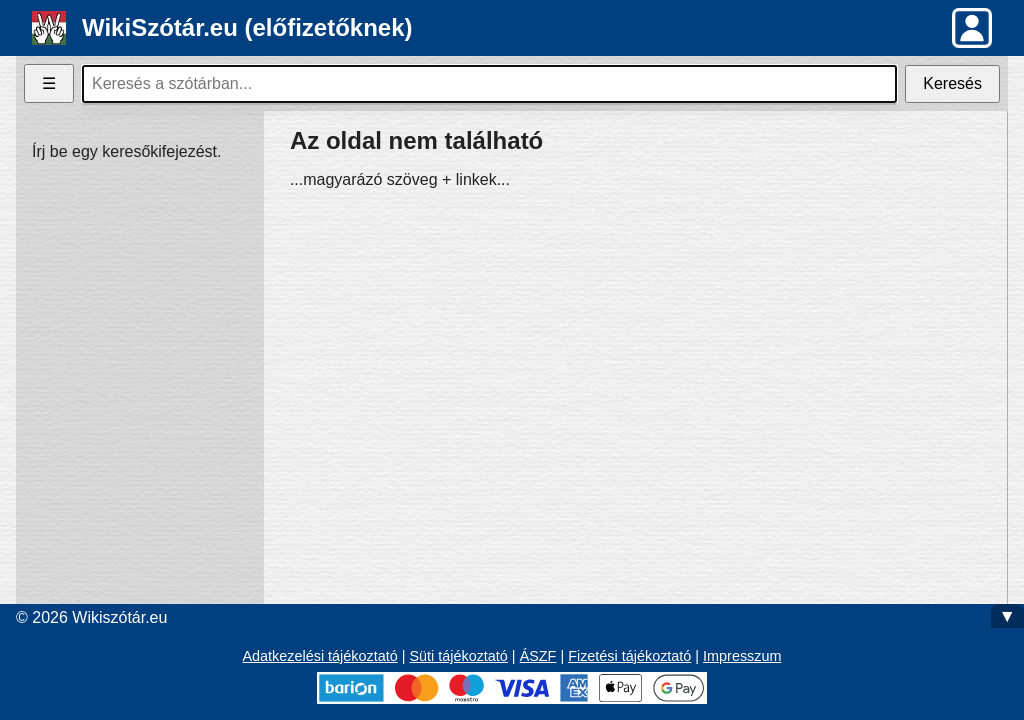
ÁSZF (538, 656)
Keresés (952, 83)
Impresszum (742, 656)
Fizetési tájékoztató (629, 656)
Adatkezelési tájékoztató (320, 656)
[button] (972, 28)
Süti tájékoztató (458, 656)
